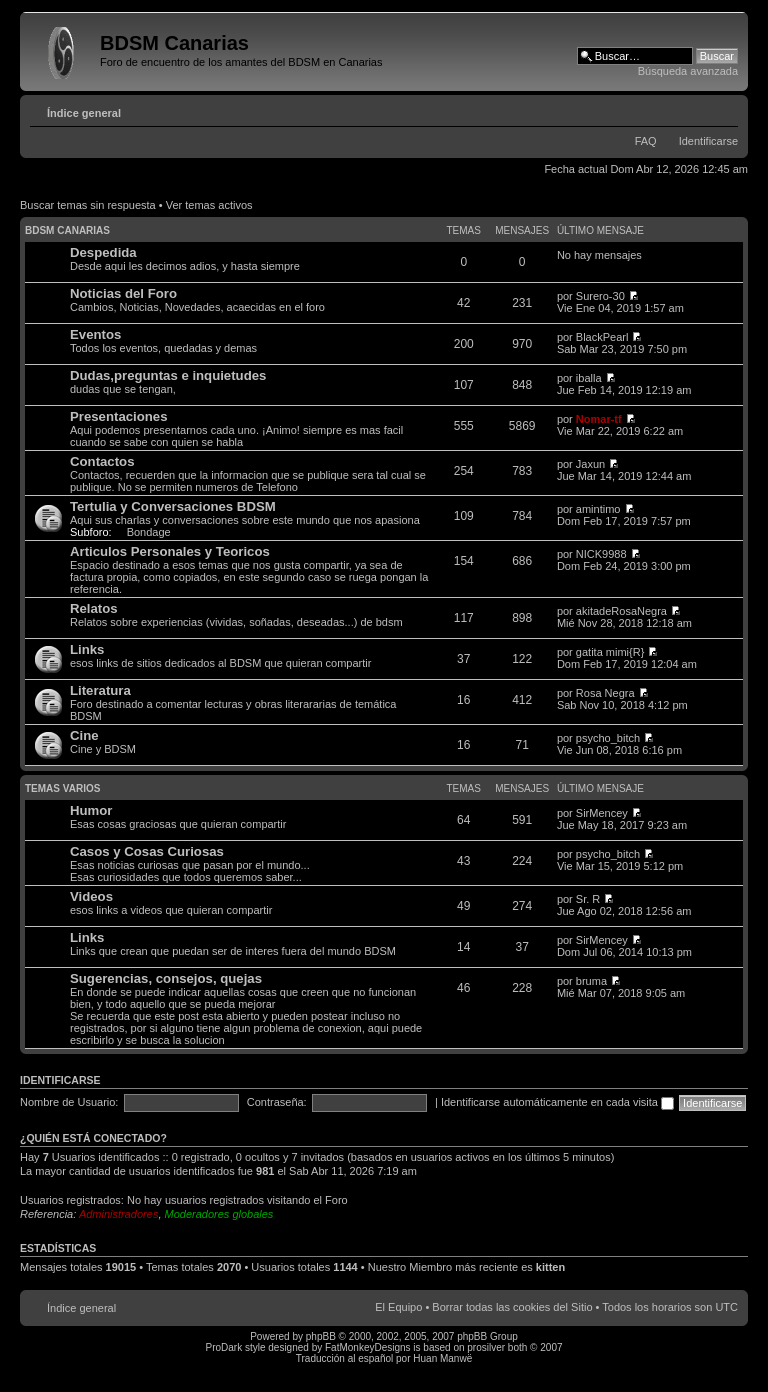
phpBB (321, 1336)
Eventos (95, 334)
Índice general (84, 113)
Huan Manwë (442, 1358)
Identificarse (708, 141)
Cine (84, 735)
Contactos (102, 461)
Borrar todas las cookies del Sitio (512, 1307)
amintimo (598, 509)
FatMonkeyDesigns (368, 1347)
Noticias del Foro (123, 293)
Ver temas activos (209, 205)
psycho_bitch (608, 738)
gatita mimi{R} (610, 652)
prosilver (486, 1347)
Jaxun (590, 464)
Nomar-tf (599, 419)
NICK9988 (601, 554)
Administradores (118, 1214)
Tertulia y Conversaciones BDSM (173, 506)
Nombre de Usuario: (69, 1102)
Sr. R (588, 899)
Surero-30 (600, 296)
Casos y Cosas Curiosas (147, 851)
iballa (589, 378)
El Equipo (398, 1307)
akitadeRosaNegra (621, 611)
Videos (91, 896)
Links (87, 649)
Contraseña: (277, 1102)
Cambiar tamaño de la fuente (723, 109)
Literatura (100, 690)
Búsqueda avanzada (688, 71)
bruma (591, 981)
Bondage (149, 532)
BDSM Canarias (67, 230)
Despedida (103, 252)
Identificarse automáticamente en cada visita (557, 1102)
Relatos (94, 608)
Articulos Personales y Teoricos (170, 551)
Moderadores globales (219, 1214)
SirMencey (602, 813)
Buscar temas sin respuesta (88, 205)
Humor (91, 810)
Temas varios (62, 788)
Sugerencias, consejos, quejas (166, 978)
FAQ (646, 141)
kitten (550, 1267)
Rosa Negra (605, 693)
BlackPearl (602, 337)
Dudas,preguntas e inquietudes (168, 375)
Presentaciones (119, 416)
